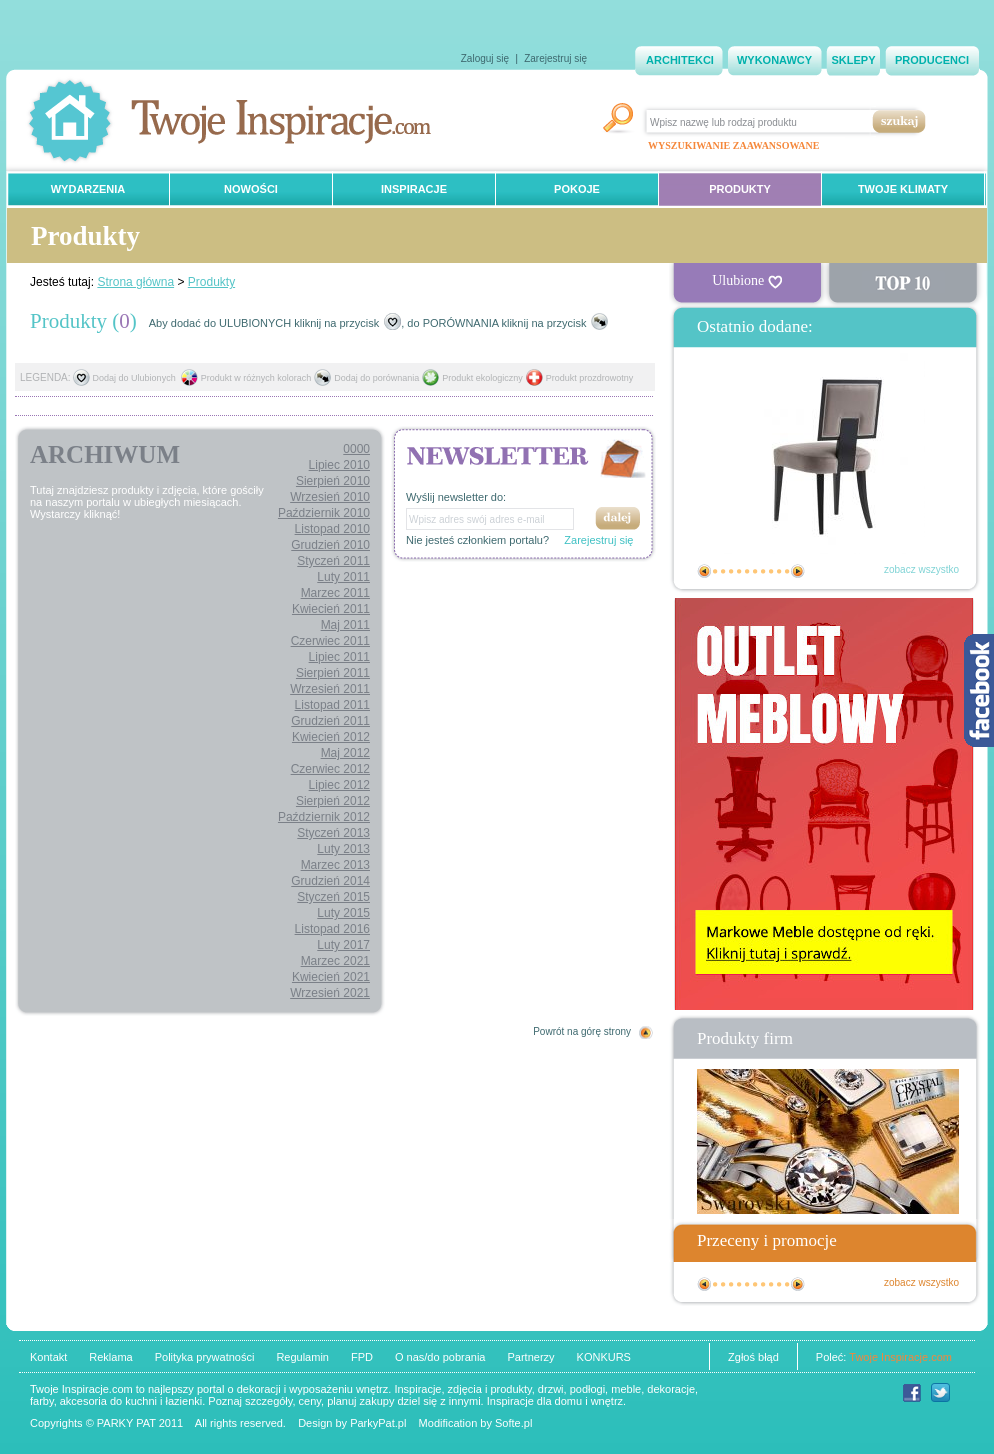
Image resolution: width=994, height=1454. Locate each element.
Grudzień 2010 (330, 545)
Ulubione (747, 281)
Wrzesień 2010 (330, 497)
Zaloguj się (485, 58)
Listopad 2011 (332, 705)
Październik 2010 (324, 513)
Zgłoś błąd (753, 1357)
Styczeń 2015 (333, 897)
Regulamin (302, 1357)
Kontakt (48, 1357)
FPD (362, 1357)
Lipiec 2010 (339, 465)
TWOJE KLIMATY (903, 189)
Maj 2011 (345, 625)
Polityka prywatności (205, 1357)
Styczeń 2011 (333, 561)
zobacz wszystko (921, 569)
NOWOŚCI (251, 189)
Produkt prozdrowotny (590, 378)
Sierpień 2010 (333, 481)
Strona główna (135, 282)
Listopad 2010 (332, 529)
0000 (356, 449)
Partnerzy (530, 1357)
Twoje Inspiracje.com (900, 1357)
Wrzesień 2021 (330, 993)
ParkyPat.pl (378, 1423)
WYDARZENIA (88, 189)
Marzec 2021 (335, 961)
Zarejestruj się (555, 58)
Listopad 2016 (332, 929)
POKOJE (577, 189)
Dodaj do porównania (376, 378)
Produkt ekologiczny (482, 378)
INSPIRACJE (414, 189)
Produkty (211, 282)
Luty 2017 (343, 945)
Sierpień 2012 (333, 801)
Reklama (110, 1357)
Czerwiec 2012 (330, 769)
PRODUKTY (740, 189)
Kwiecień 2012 (331, 737)
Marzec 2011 (335, 593)
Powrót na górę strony (582, 1031)
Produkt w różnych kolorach (256, 378)
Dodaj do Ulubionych (134, 378)
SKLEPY (853, 60)
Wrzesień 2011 (330, 689)
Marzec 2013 (335, 865)
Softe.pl (513, 1423)
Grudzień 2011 (330, 721)
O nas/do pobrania (440, 1357)
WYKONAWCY (774, 60)
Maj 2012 (345, 753)
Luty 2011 (343, 577)
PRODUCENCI (932, 60)
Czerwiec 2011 (330, 641)
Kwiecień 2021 (331, 977)
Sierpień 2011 (333, 673)
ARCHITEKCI (680, 60)
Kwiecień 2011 (331, 609)
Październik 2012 (324, 817)
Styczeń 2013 (333, 833)
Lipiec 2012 (339, 785)
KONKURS (604, 1357)
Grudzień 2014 (330, 881)
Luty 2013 (343, 849)
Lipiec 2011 (339, 657)
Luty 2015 (343, 913)
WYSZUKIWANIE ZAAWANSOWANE (733, 145)
